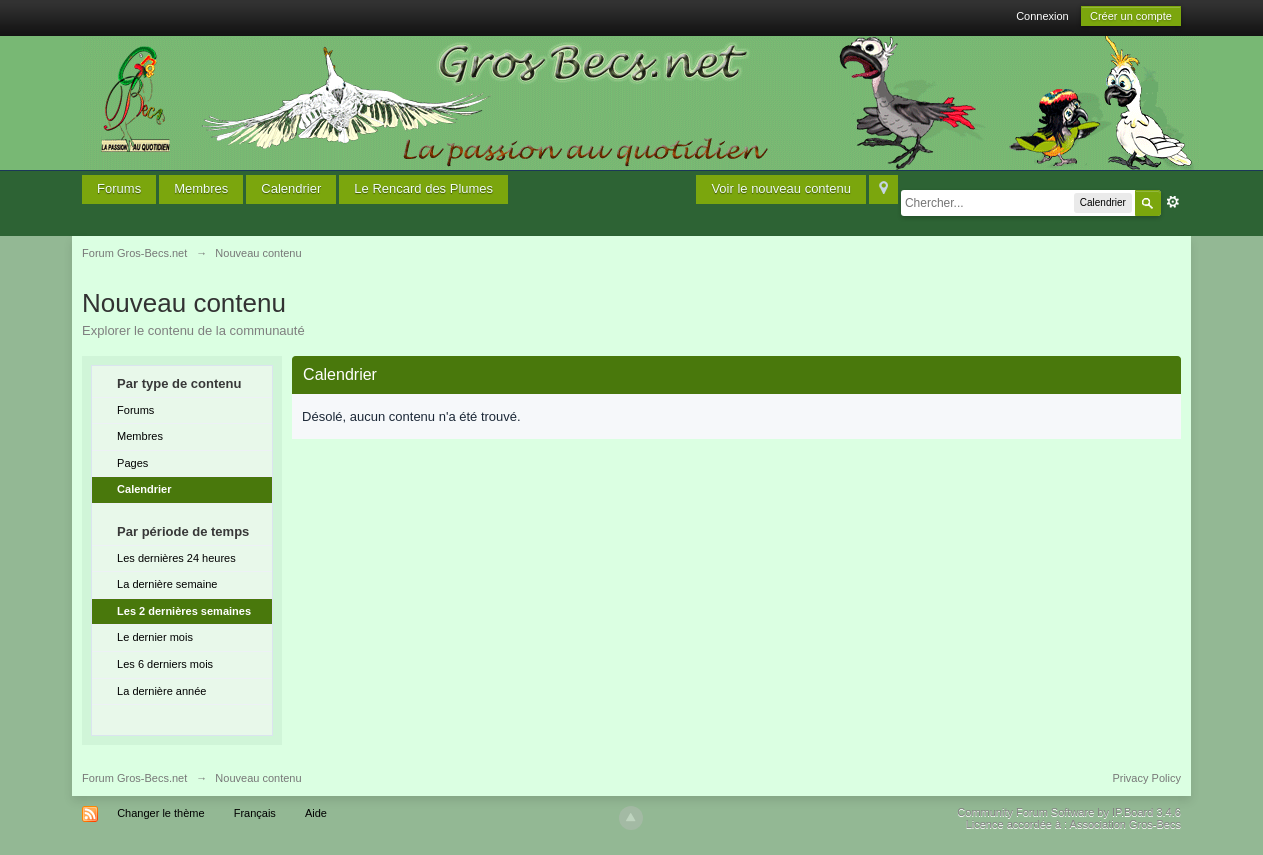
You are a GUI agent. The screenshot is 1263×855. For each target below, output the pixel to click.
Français (255, 813)
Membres (201, 188)
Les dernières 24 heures (176, 558)
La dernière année (161, 691)
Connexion (1042, 16)
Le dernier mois (155, 637)
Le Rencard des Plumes (423, 188)
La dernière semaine (167, 584)
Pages (132, 463)
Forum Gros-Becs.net (134, 778)
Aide (316, 813)
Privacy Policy (1146, 778)
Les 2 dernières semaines (184, 611)
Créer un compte (1131, 16)
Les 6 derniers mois (165, 664)
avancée (1173, 202)
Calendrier (291, 188)
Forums (119, 188)
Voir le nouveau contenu (781, 188)
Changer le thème (160, 813)
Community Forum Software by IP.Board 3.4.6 (1069, 812)
